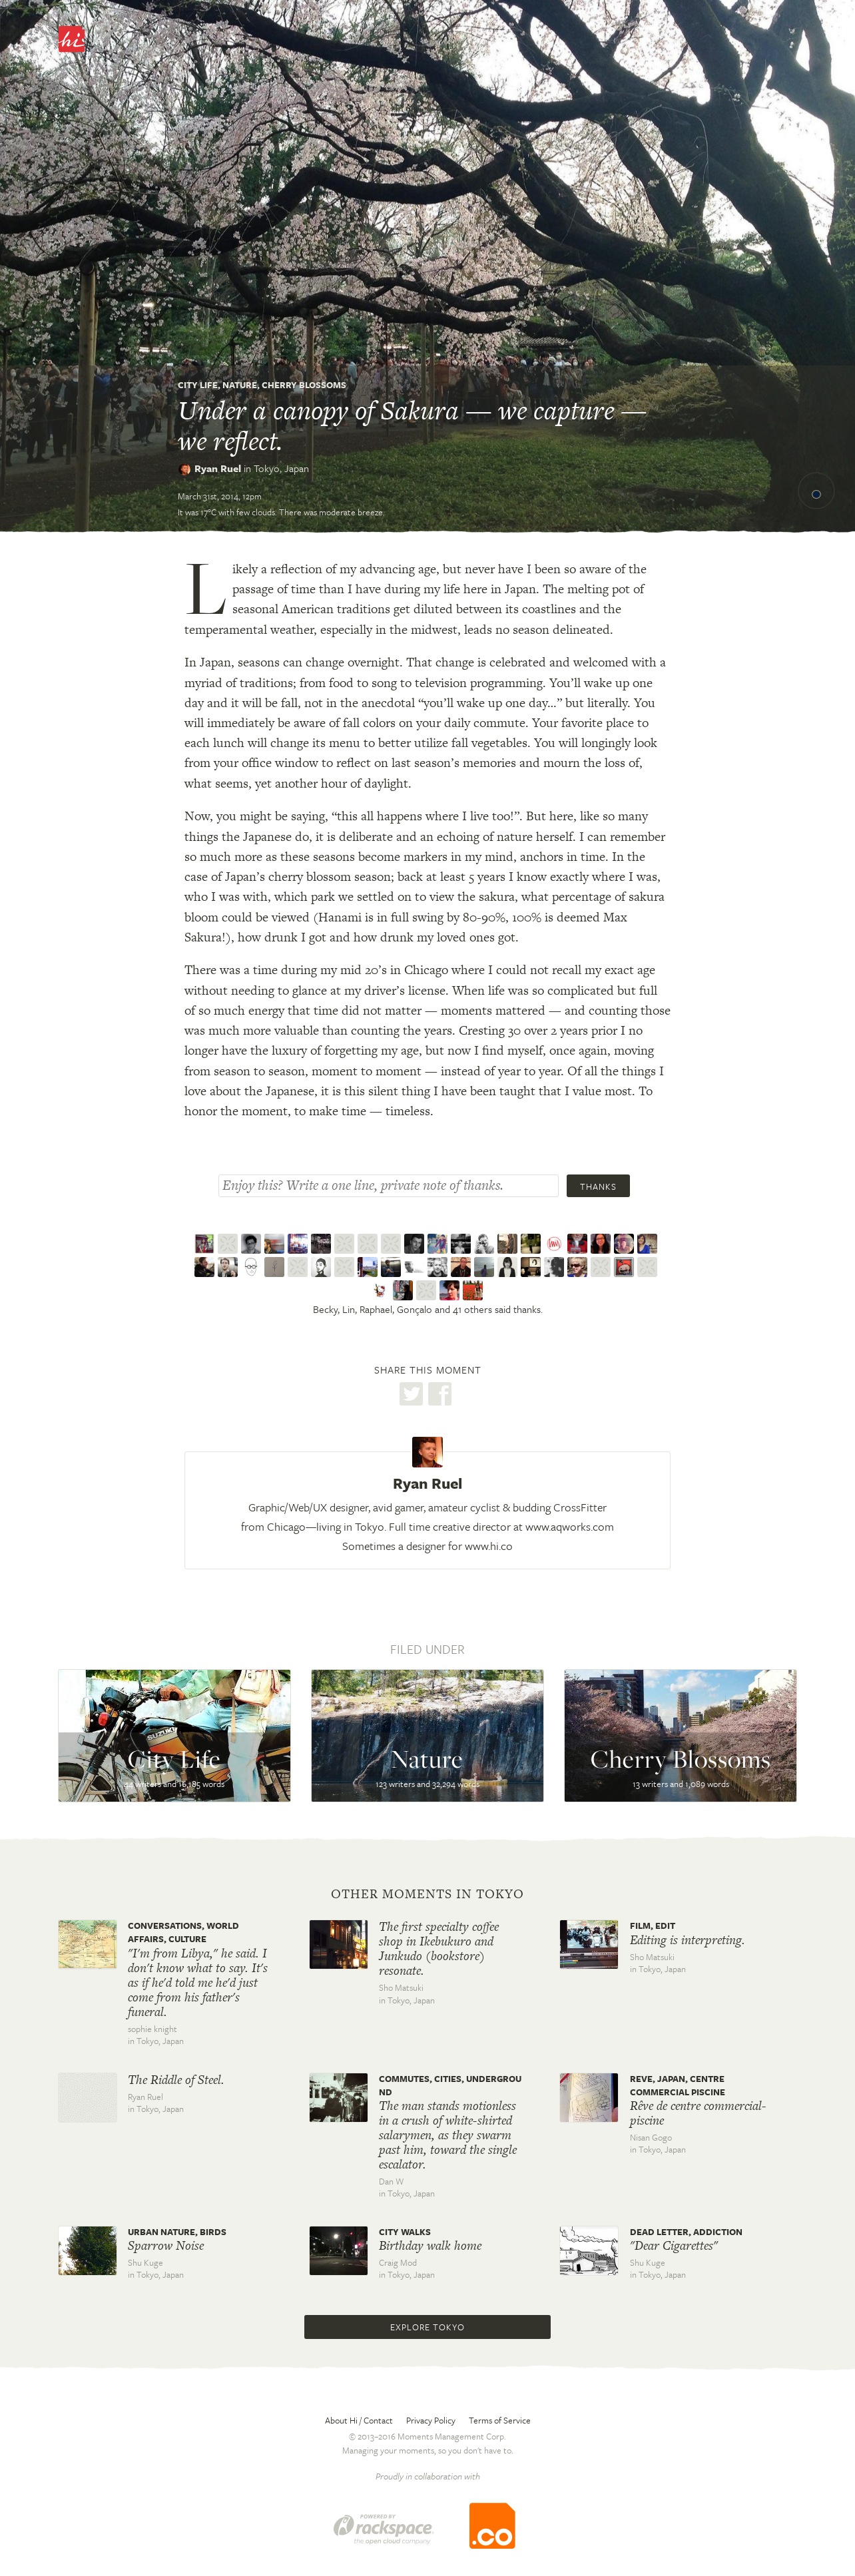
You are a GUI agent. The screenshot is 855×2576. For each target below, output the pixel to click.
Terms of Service (500, 2420)
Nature (239, 384)
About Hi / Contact (359, 2420)
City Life (198, 384)
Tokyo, (281, 468)
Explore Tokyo (427, 2327)
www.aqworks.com (569, 1526)
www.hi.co (489, 1545)
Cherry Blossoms (304, 384)
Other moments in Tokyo (427, 1894)
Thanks (598, 1186)
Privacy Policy (430, 2420)
